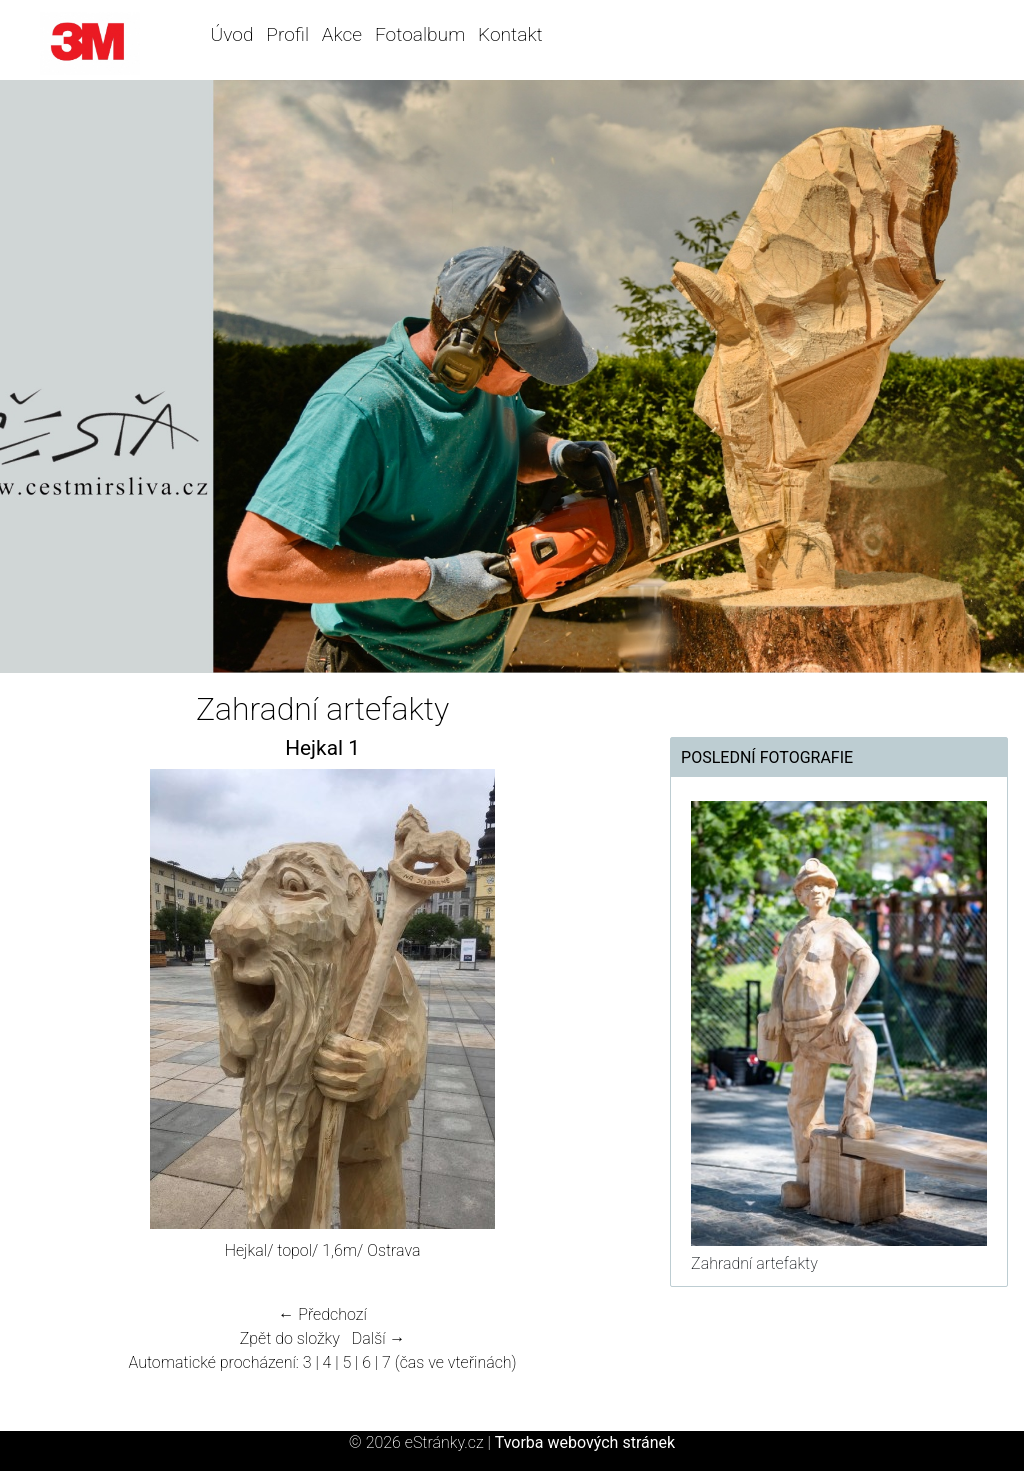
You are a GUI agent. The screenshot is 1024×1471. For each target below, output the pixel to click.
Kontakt (510, 34)
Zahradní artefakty (754, 1263)
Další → (379, 1338)
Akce (342, 34)
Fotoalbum (420, 34)
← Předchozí (322, 1314)
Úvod (232, 34)
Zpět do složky (290, 1338)
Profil (287, 34)
